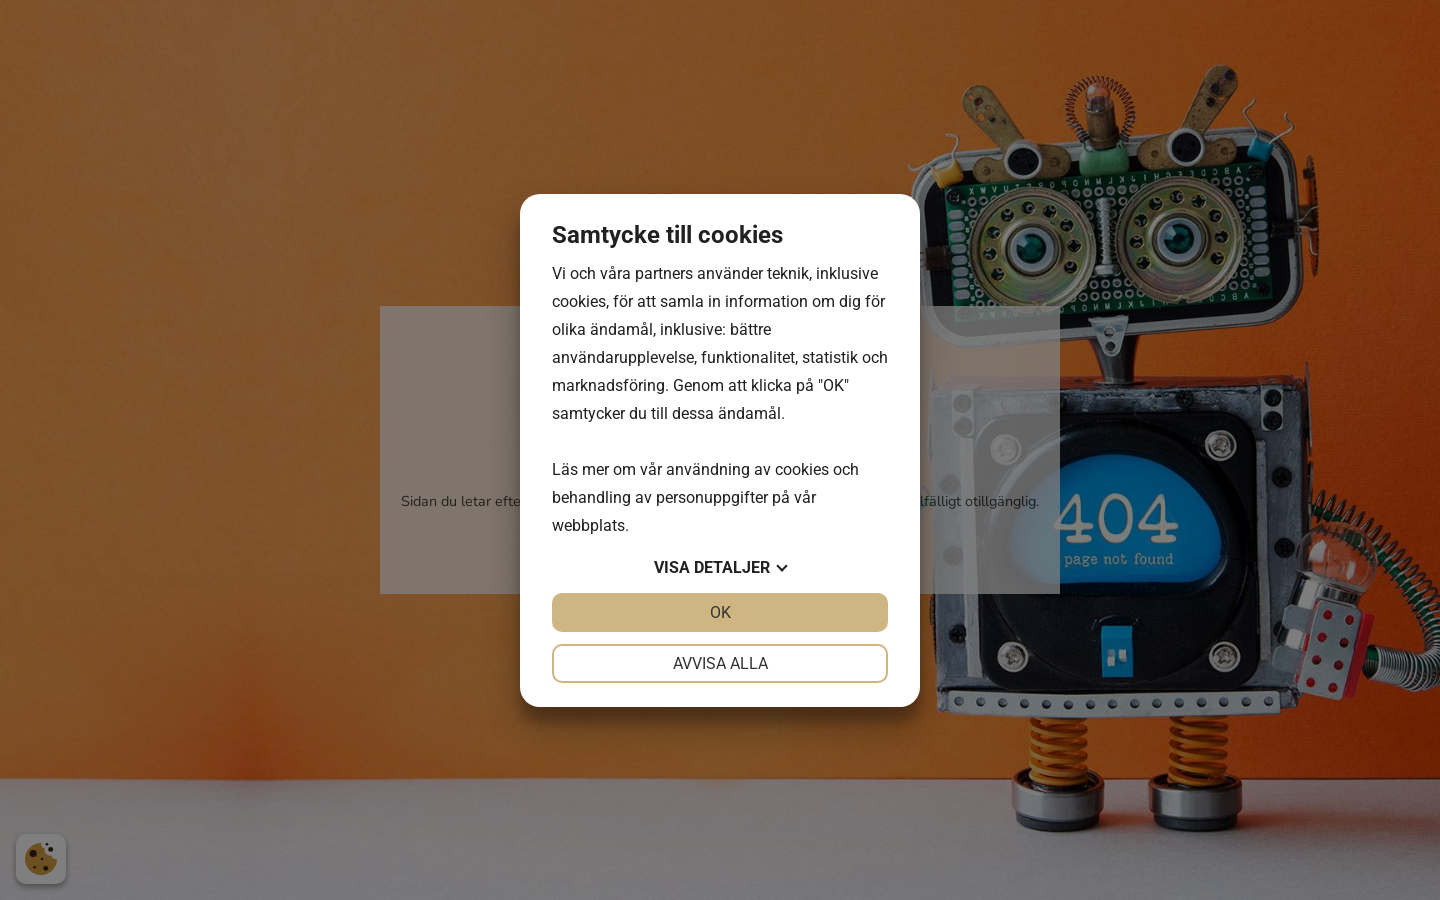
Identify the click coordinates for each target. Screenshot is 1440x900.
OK (720, 612)
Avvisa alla (720, 663)
